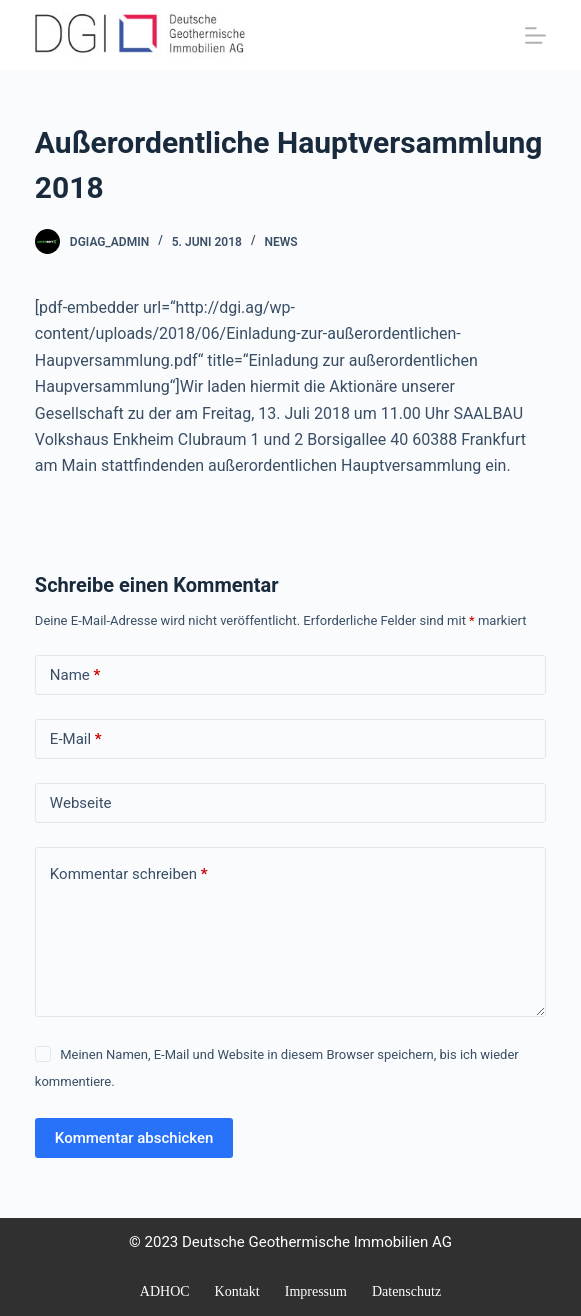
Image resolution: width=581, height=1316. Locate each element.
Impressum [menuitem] (316, 1291)
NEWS (280, 242)
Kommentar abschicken (134, 1138)
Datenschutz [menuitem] (406, 1291)
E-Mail (76, 739)
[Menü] (535, 35)
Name (75, 675)
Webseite (81, 803)
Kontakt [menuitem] (237, 1291)
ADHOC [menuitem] (165, 1291)
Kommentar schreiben (129, 874)
